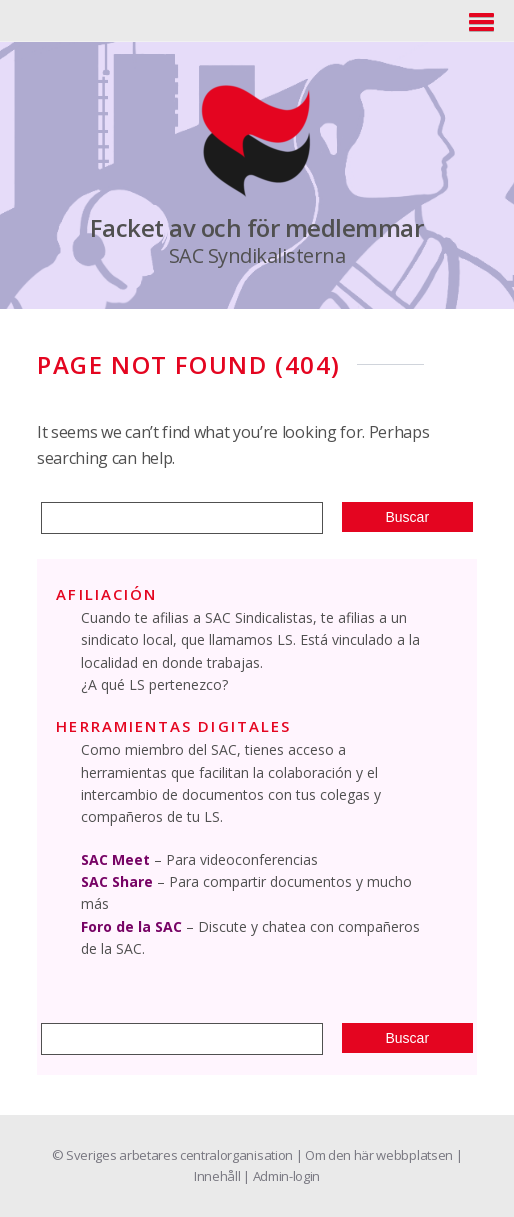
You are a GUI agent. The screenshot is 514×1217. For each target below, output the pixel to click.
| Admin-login (281, 1176)
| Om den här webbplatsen (376, 1155)
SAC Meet (115, 859)
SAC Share (117, 881)
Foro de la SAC (131, 926)
